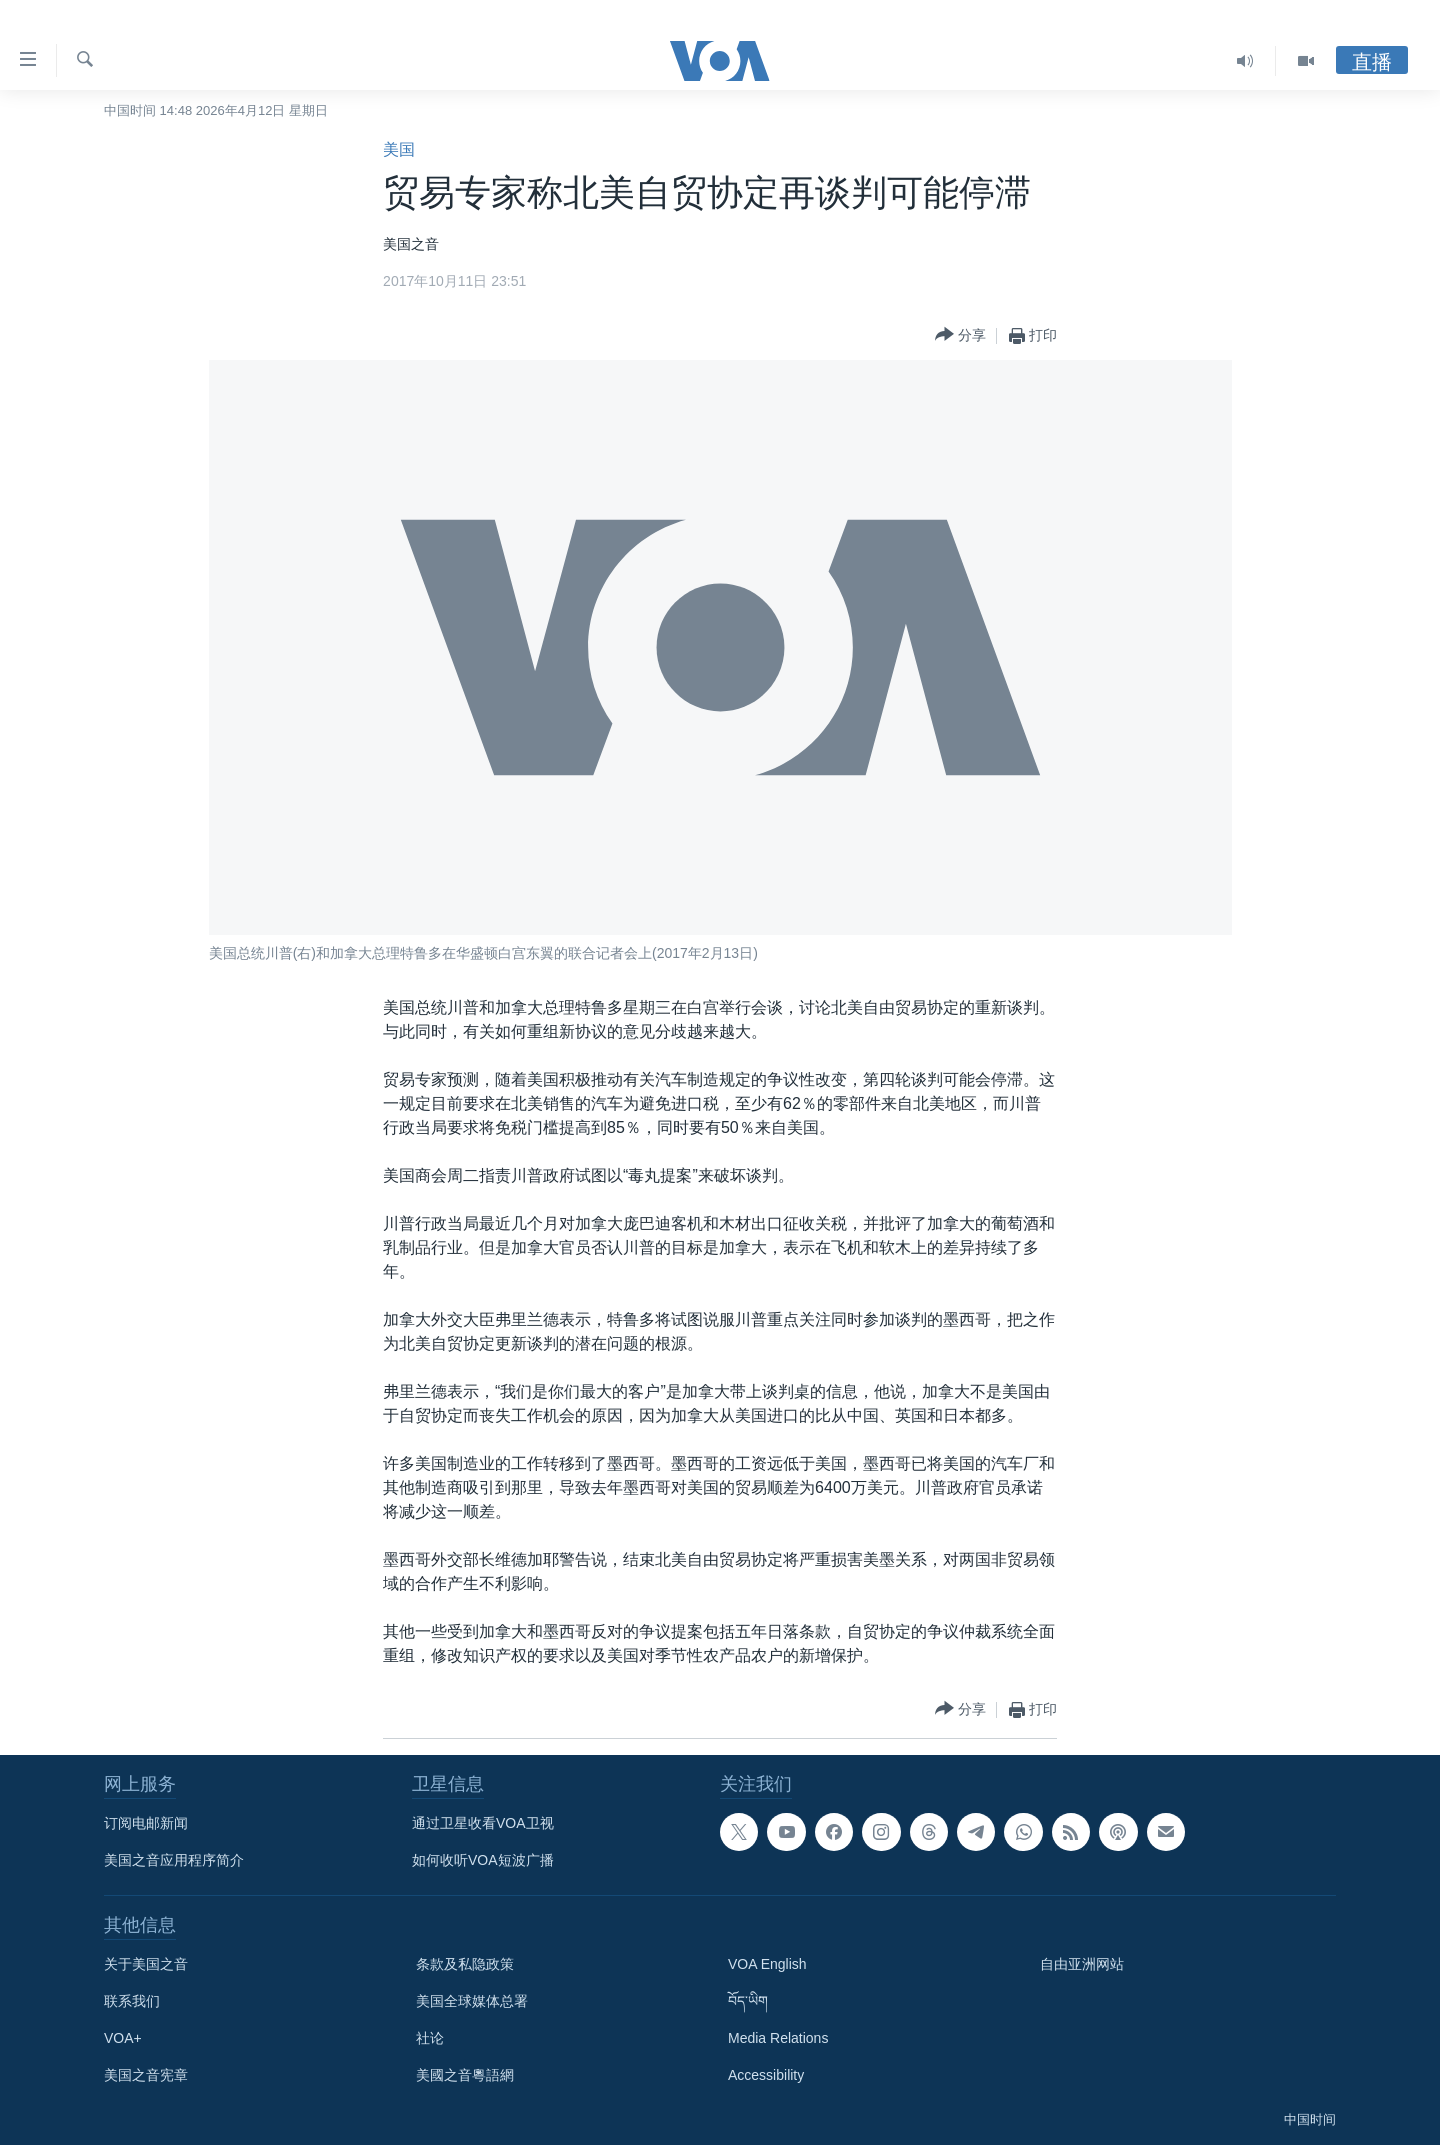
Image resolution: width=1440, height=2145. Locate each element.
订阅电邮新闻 (146, 1823)
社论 (430, 2038)
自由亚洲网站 (1082, 1964)
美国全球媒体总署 (472, 2001)
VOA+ (123, 2038)
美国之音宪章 (146, 2075)
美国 (399, 149)
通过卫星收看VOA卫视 (483, 1823)
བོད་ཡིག (748, 2001)
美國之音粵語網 (465, 2075)
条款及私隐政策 (465, 1964)
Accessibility (766, 2075)
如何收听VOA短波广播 (483, 1860)
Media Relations (778, 2038)
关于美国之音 (146, 1964)
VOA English (767, 1964)
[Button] (960, 335)
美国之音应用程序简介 (174, 1860)
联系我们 (132, 2001)
